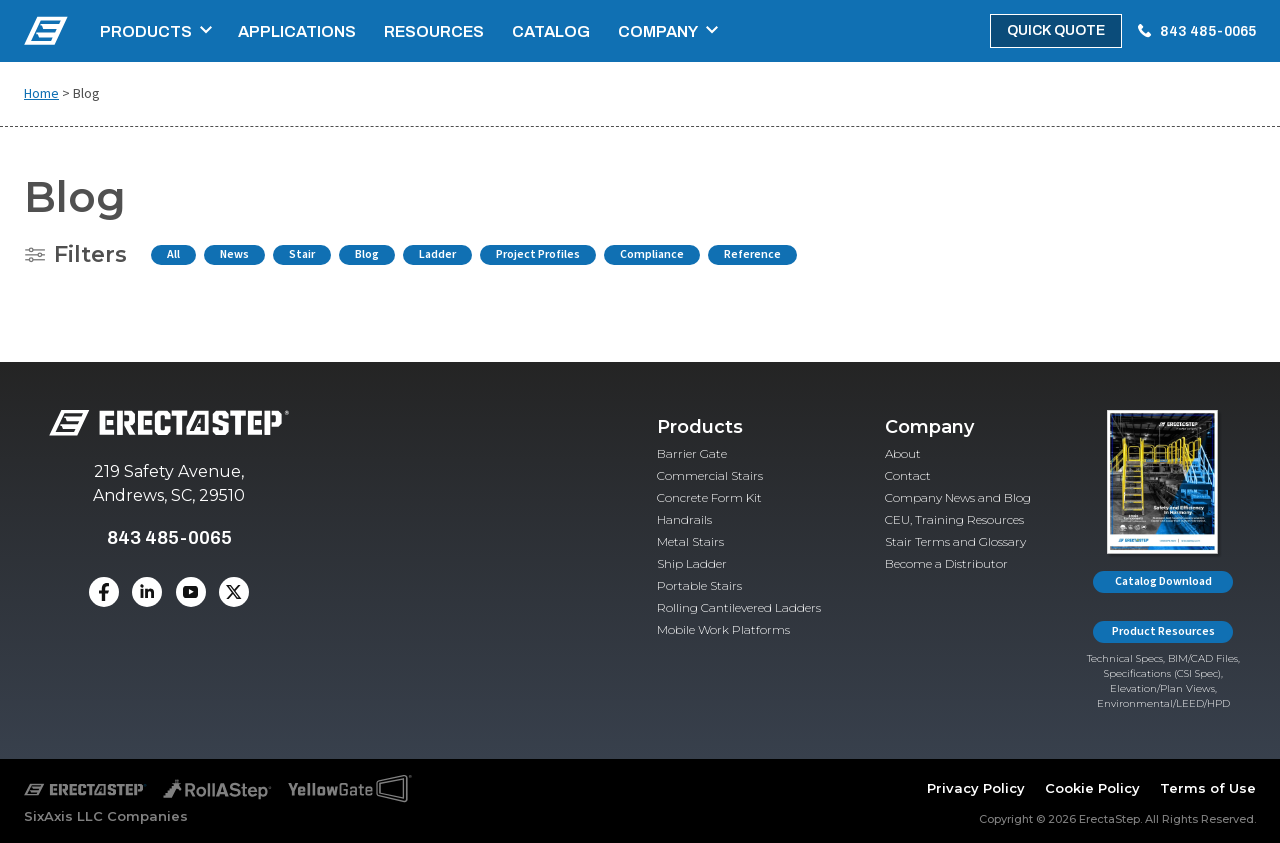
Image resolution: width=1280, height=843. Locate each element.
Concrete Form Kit (709, 497)
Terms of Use (1208, 788)
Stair (302, 254)
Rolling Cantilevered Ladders (739, 607)
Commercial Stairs (710, 475)
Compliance (652, 254)
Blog (367, 254)
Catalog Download (1163, 581)
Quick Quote (1056, 30)
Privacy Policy (976, 788)
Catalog (551, 31)
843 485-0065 (1208, 31)
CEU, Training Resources (954, 519)
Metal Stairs (690, 541)
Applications (297, 31)
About (903, 453)
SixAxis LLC (63, 816)
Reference (752, 254)
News (234, 254)
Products (146, 31)
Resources (434, 31)
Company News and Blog (958, 497)
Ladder (437, 254)
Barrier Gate (692, 453)
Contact (908, 475)
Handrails (684, 519)
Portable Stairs (699, 585)
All (173, 254)
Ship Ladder (692, 563)
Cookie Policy (1092, 788)
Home (41, 94)
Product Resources (1163, 631)
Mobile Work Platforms (723, 629)
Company (658, 31)
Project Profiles (538, 254)
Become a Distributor (946, 563)
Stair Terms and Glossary (955, 541)
